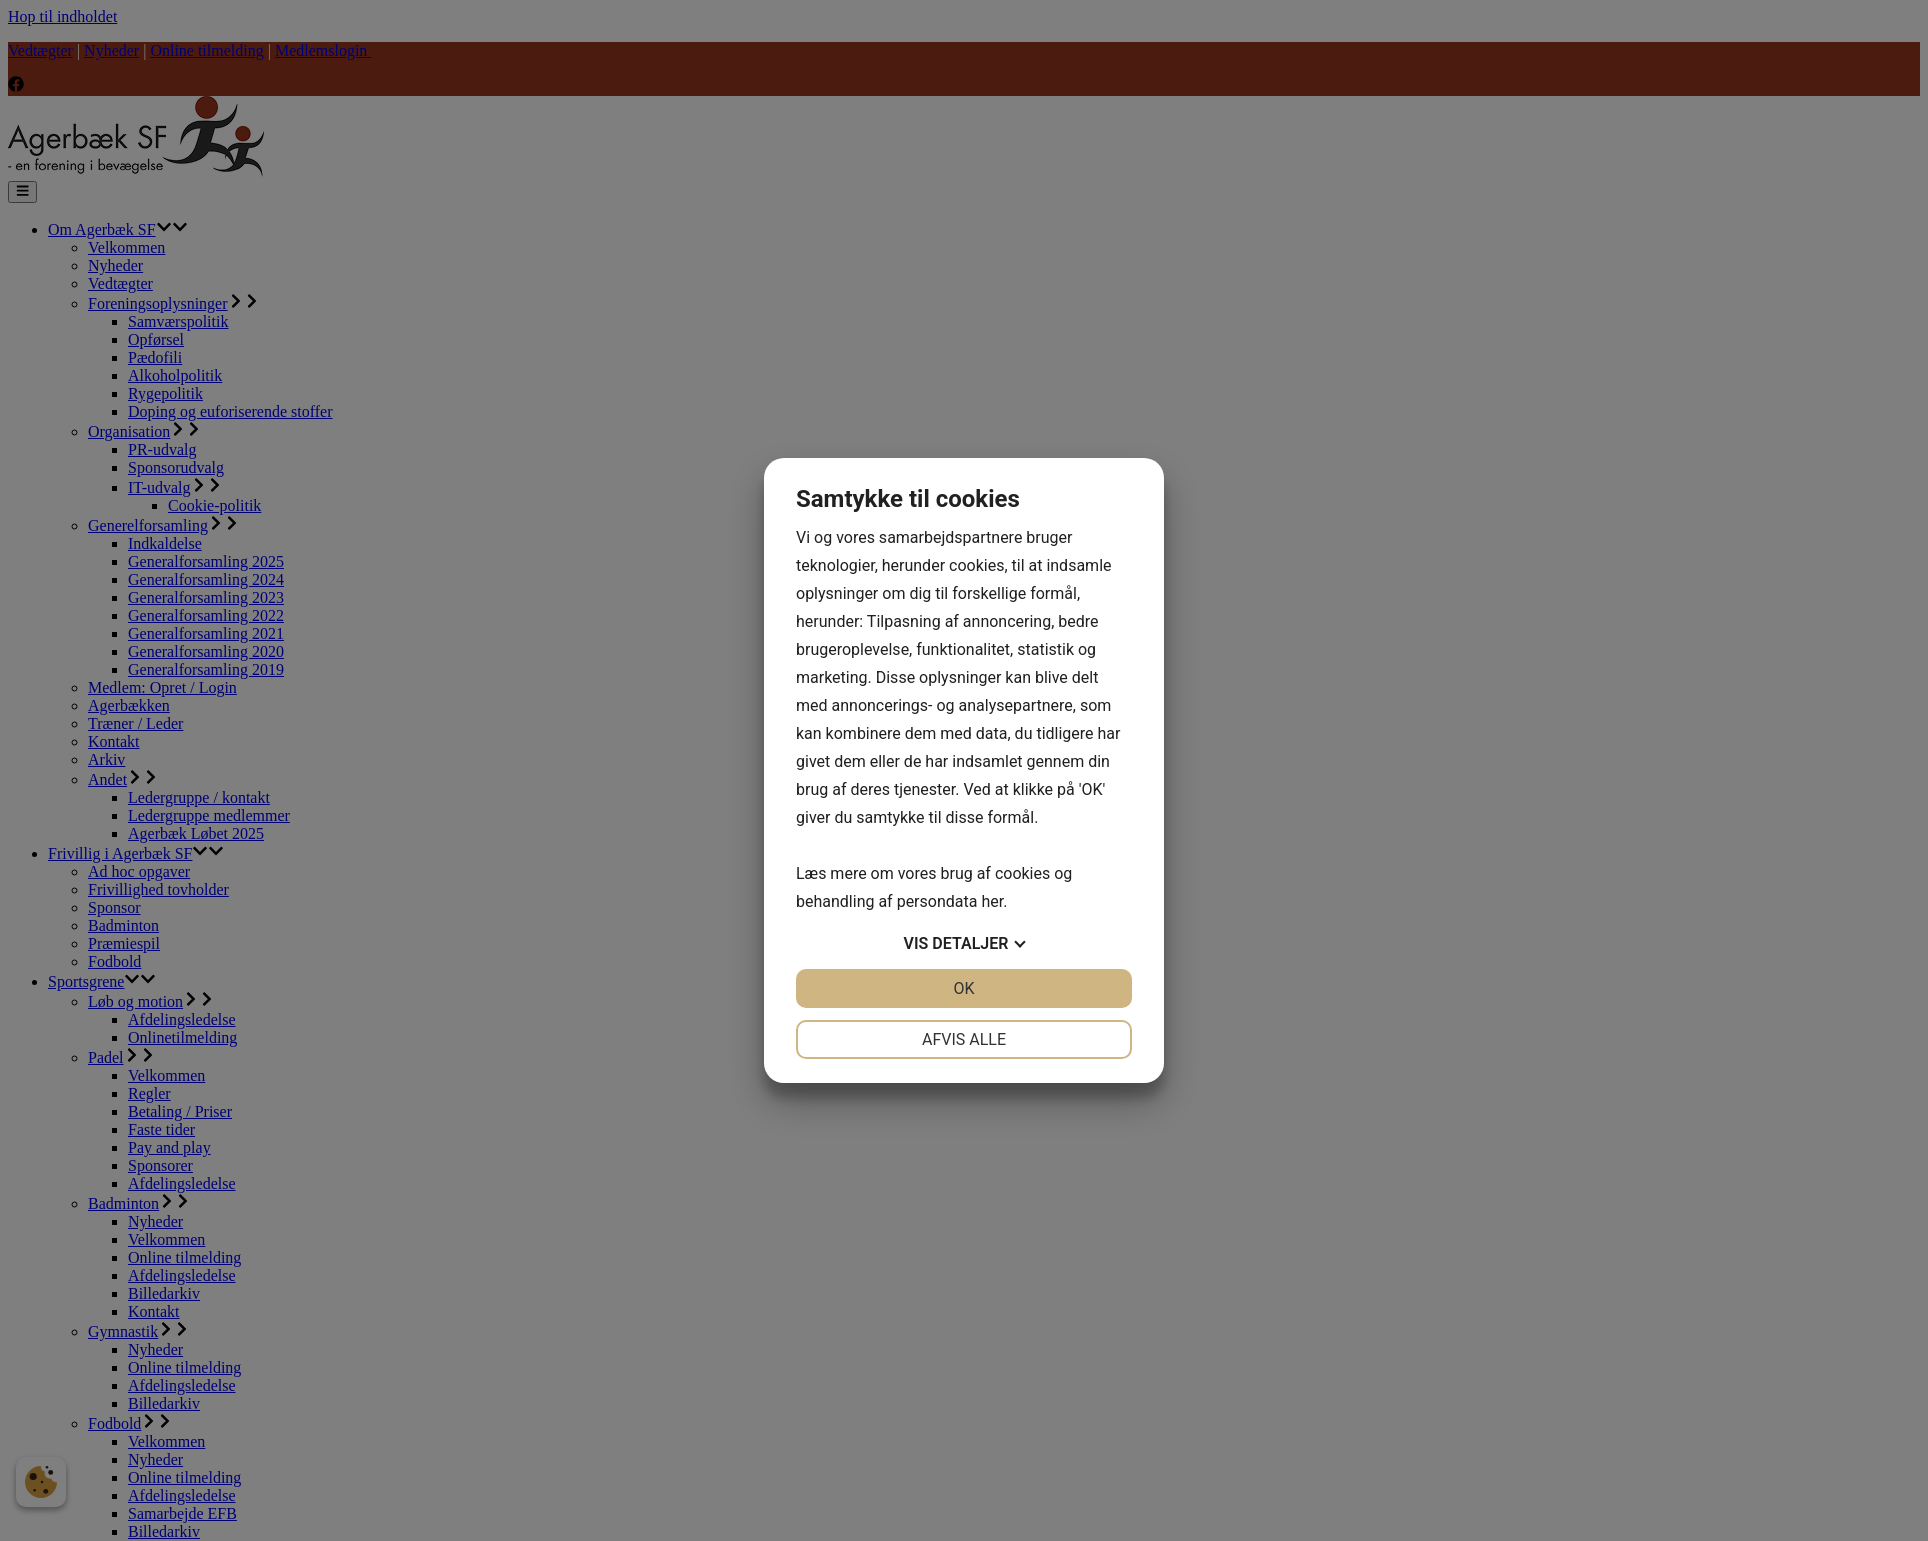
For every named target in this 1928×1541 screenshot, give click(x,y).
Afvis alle (964, 1039)
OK (963, 988)
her (992, 901)
